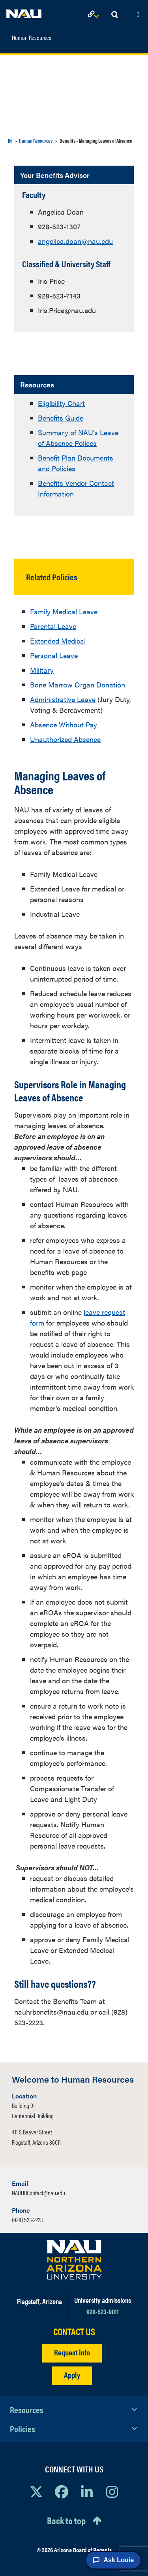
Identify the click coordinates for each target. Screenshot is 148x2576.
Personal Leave (54, 655)
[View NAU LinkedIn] (87, 2491)
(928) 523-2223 (27, 2219)
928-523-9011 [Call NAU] (102, 2311)
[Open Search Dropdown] (114, 15)
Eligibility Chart (61, 403)
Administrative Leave (63, 699)
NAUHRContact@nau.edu (38, 2192)
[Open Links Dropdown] (95, 15)
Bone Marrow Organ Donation (77, 684)
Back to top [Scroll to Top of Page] (66, 2520)
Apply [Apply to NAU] (72, 2374)
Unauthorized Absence (65, 739)
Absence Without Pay (63, 724)
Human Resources (31, 38)
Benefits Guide (60, 418)
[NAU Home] (23, 12)
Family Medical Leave (63, 611)
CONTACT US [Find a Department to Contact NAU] (74, 2331)
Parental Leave (53, 626)
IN (10, 140)
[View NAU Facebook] (61, 2491)
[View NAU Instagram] (112, 2491)
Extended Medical (58, 641)
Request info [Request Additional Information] (72, 2352)
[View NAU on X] (36, 2491)
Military (42, 670)
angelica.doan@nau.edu (75, 241)
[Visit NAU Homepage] (74, 2259)
